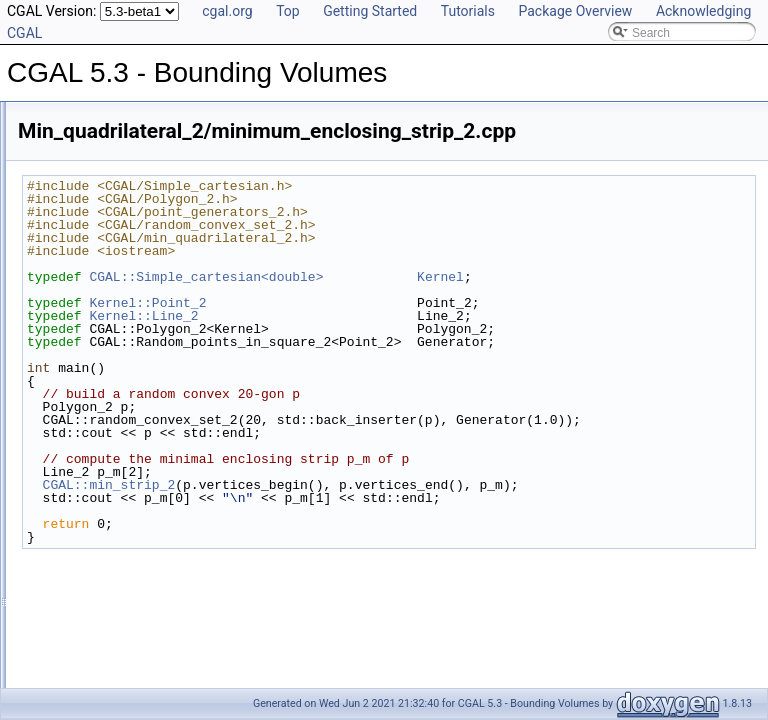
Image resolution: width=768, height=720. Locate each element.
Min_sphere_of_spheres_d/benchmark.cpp (163, 580)
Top (288, 11)
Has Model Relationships (100, 228)
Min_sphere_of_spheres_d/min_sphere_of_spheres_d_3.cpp (212, 624)
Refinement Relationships (102, 184)
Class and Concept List (95, 272)
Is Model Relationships (94, 206)
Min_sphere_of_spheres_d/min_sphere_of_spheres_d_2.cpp (212, 602)
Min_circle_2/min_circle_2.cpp (130, 404)
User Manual (68, 140)
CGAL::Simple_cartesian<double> (456, 277)
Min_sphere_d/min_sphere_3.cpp (139, 536)
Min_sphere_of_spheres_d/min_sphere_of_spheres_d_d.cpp (212, 646)
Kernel (690, 277)
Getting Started (370, 11)
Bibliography (67, 250)
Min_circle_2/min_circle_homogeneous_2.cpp (171, 426)
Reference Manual (83, 162)
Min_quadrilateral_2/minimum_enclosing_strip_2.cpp (190, 514)
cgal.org (227, 11)
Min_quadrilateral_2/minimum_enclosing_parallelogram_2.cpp (215, 470)
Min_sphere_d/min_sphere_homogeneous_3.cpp (180, 558)
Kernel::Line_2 (393, 316)
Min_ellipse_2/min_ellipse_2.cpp (136, 448)
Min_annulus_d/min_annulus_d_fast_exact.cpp (175, 382)
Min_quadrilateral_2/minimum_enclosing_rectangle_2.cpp (203, 492)
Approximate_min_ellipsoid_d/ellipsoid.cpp (163, 316)
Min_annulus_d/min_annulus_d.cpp (144, 360)
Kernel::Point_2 (397, 303)
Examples (60, 294)
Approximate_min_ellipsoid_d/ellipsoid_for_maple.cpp (193, 338)
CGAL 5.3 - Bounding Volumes (99, 118)
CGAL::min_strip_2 (359, 498)
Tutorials (468, 11)
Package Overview (575, 11)
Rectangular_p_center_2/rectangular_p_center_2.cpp (192, 668)
